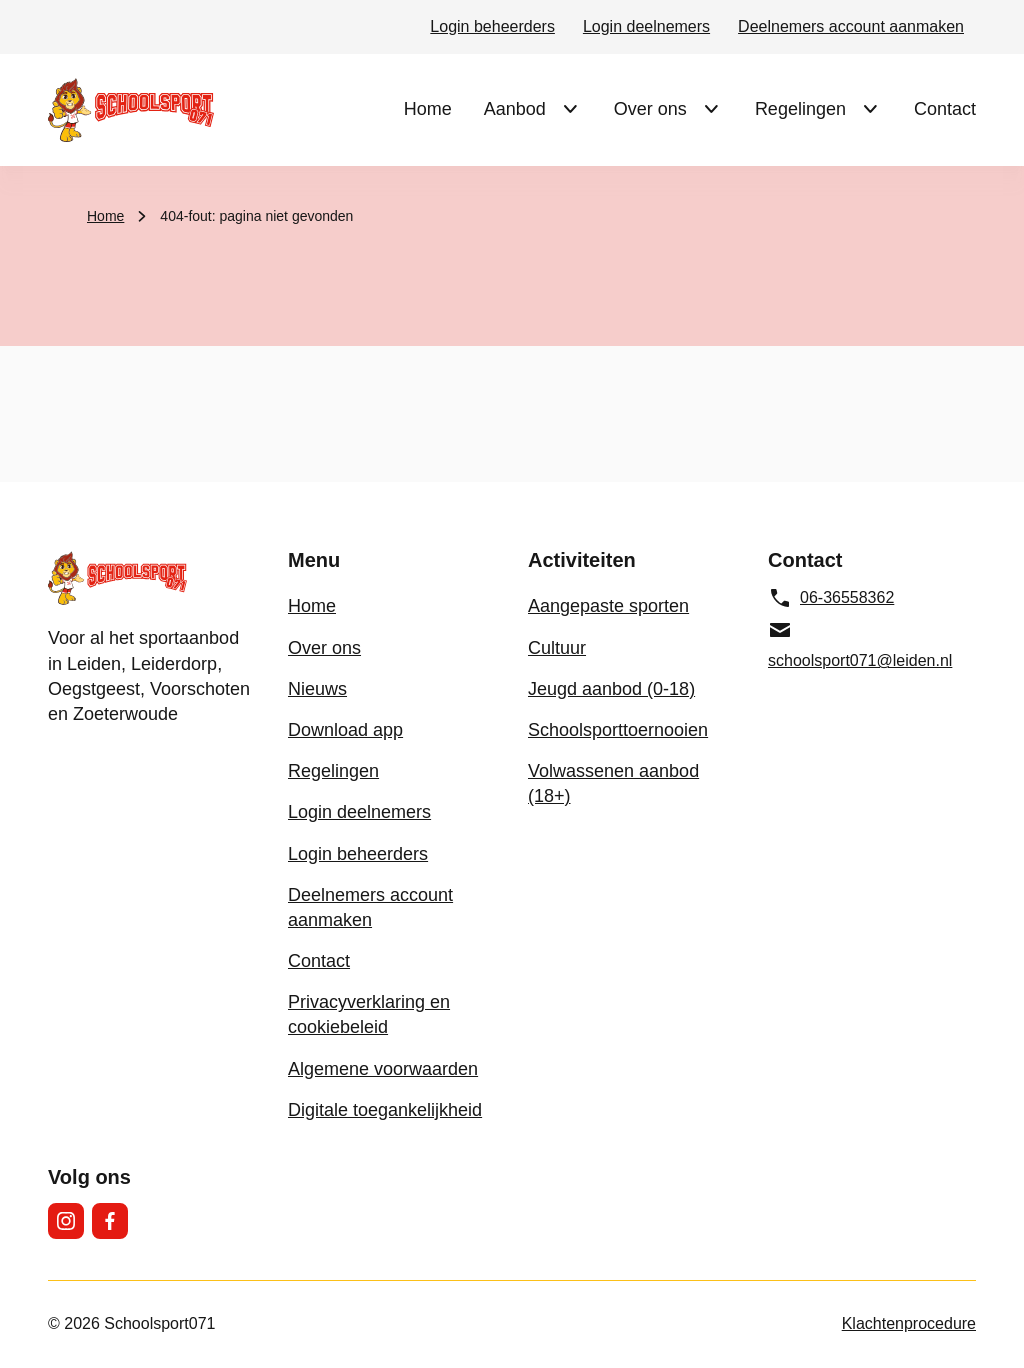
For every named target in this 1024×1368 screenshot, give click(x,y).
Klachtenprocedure (909, 1323)
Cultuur (557, 648)
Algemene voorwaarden (383, 1069)
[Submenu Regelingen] (870, 109)
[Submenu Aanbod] (570, 109)
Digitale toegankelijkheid (385, 1110)
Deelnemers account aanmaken (851, 26)
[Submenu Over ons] (711, 109)
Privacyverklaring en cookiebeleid (369, 1014)
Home (428, 109)
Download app (345, 730)
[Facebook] (110, 1221)
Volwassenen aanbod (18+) (613, 783)
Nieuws (317, 689)
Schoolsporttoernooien (618, 730)
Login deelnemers (646, 26)
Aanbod (515, 109)
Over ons (650, 109)
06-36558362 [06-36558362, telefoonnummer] (831, 598)
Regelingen (800, 109)
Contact (945, 109)
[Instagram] (66, 1221)
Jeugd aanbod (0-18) (611, 689)
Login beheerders (492, 26)
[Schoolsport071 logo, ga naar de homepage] (131, 110)
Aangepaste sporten (608, 606)
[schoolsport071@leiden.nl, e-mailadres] (872, 645)
